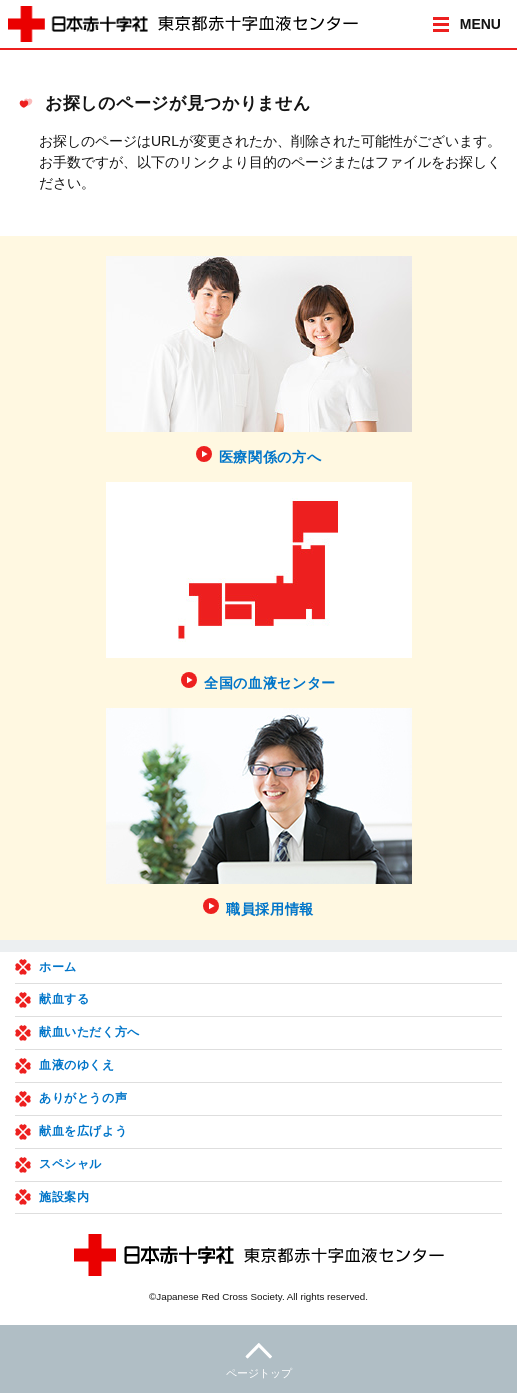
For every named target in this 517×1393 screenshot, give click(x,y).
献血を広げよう (83, 1131)
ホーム (58, 967)
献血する (64, 999)
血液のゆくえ (77, 1065)
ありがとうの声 (83, 1098)
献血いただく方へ (89, 1032)
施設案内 (64, 1197)
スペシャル (70, 1164)
